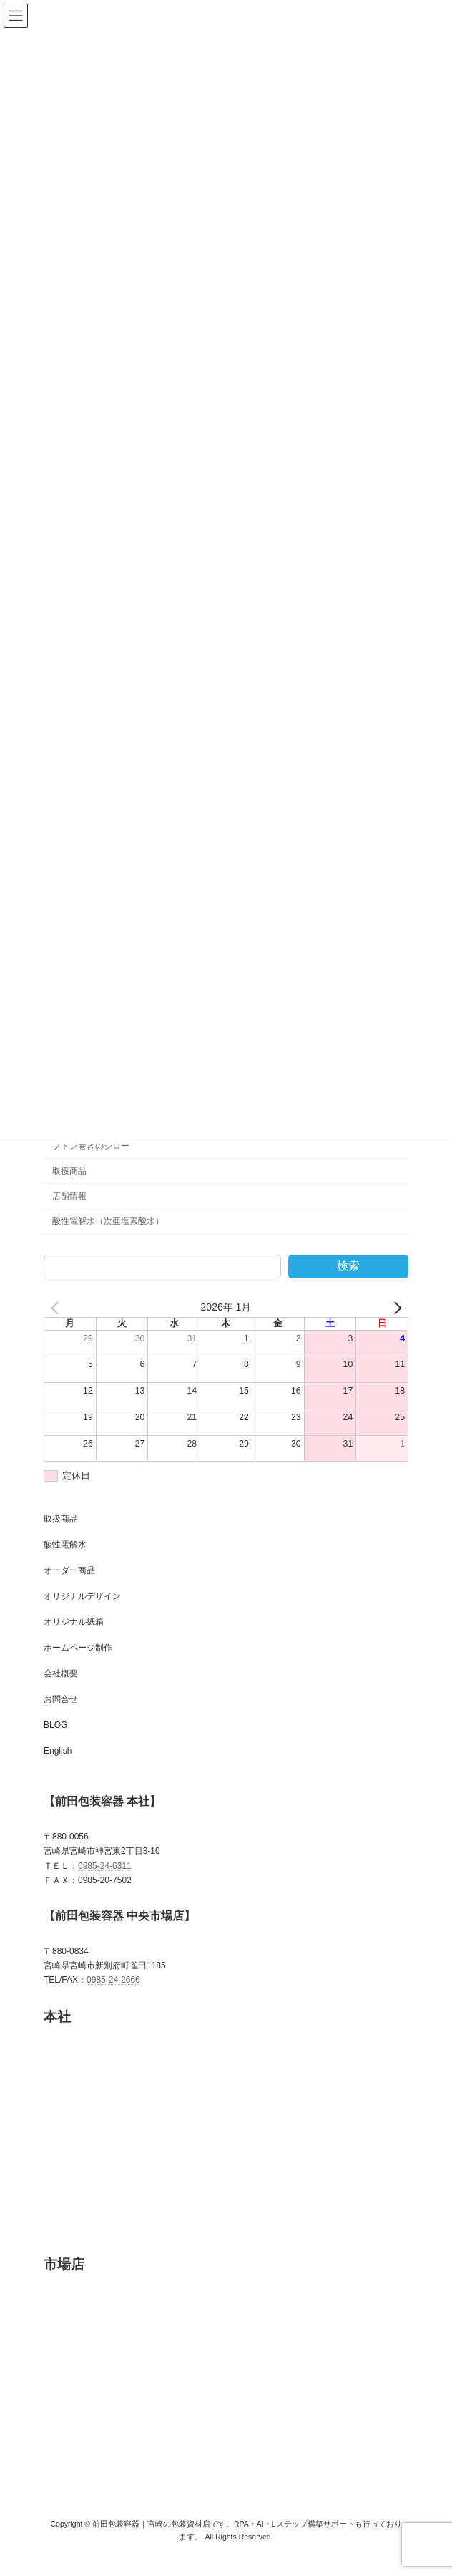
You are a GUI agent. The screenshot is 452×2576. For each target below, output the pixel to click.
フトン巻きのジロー (90, 1163)
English (58, 1768)
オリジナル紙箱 (74, 1639)
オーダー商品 (69, 1588)
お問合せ (61, 1716)
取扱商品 (69, 1188)
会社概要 (61, 1691)
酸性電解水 (65, 1562)
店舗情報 (69, 1213)
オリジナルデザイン (82, 1613)
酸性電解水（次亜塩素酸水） (108, 1238)
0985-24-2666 (113, 1997)
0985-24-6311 (105, 1883)
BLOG (55, 1742)
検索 (348, 1283)
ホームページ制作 (78, 1665)
